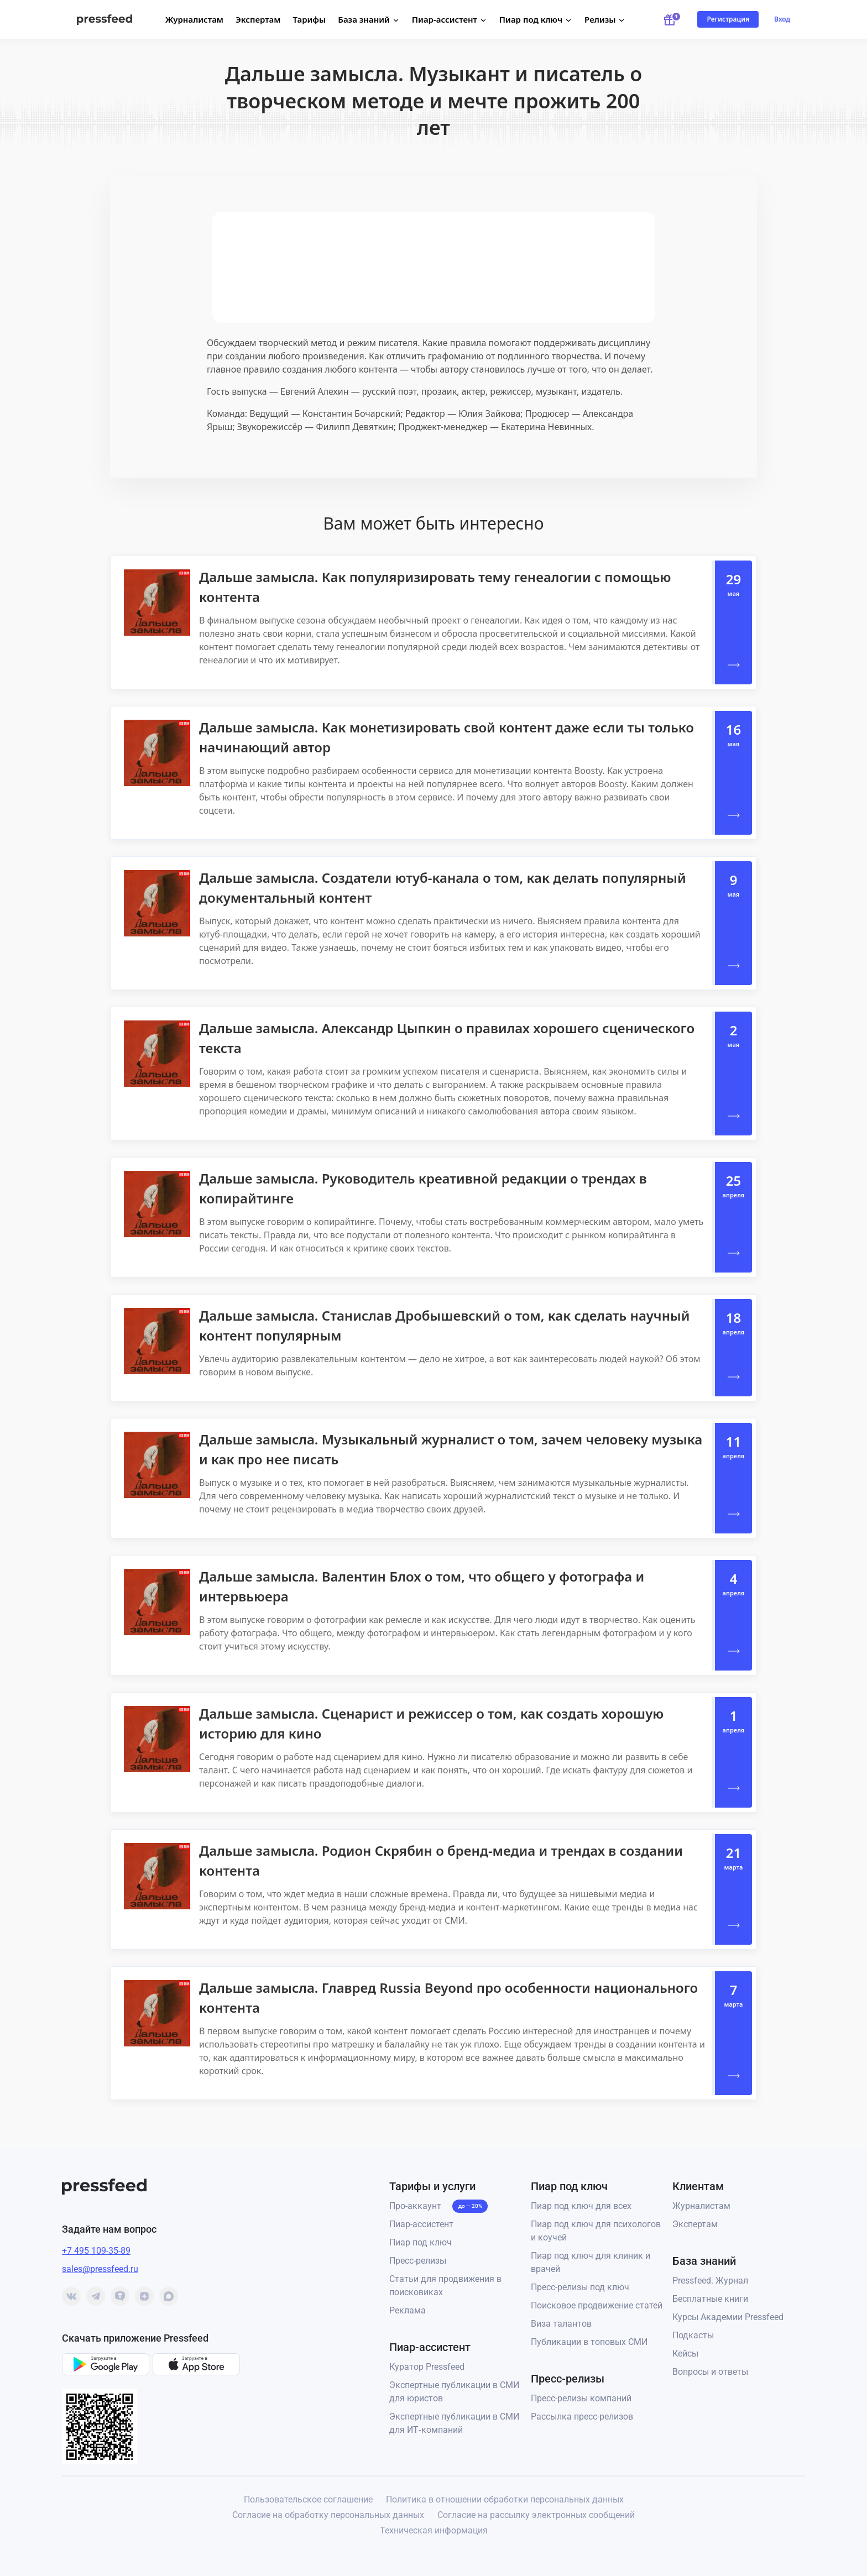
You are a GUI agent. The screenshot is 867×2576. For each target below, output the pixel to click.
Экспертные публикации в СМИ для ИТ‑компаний (454, 2423)
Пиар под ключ (420, 2242)
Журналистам (194, 19)
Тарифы (309, 19)
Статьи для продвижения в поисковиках (445, 2285)
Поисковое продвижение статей (596, 2305)
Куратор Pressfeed (426, 2367)
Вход (782, 19)
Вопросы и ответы (710, 2371)
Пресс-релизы (417, 2260)
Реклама (407, 2310)
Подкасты (693, 2335)
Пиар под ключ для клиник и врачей (590, 2262)
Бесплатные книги (710, 2299)
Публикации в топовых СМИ (589, 2342)
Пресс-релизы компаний (581, 2398)
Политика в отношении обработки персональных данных (505, 2499)
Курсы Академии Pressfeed (728, 2317)
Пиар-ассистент (421, 2224)
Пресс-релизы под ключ (580, 2287)
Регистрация (728, 19)
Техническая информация (434, 2530)
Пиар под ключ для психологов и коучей (596, 2231)
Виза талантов (561, 2323)
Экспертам (258, 19)
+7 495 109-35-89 (96, 2250)
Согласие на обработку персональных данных (328, 2515)
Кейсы (685, 2353)
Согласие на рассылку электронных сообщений (536, 2515)
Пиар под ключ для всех (581, 2206)
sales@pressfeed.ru (100, 2269)
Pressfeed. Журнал (710, 2280)
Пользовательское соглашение (308, 2499)
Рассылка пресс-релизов (582, 2416)
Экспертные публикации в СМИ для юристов (454, 2392)
